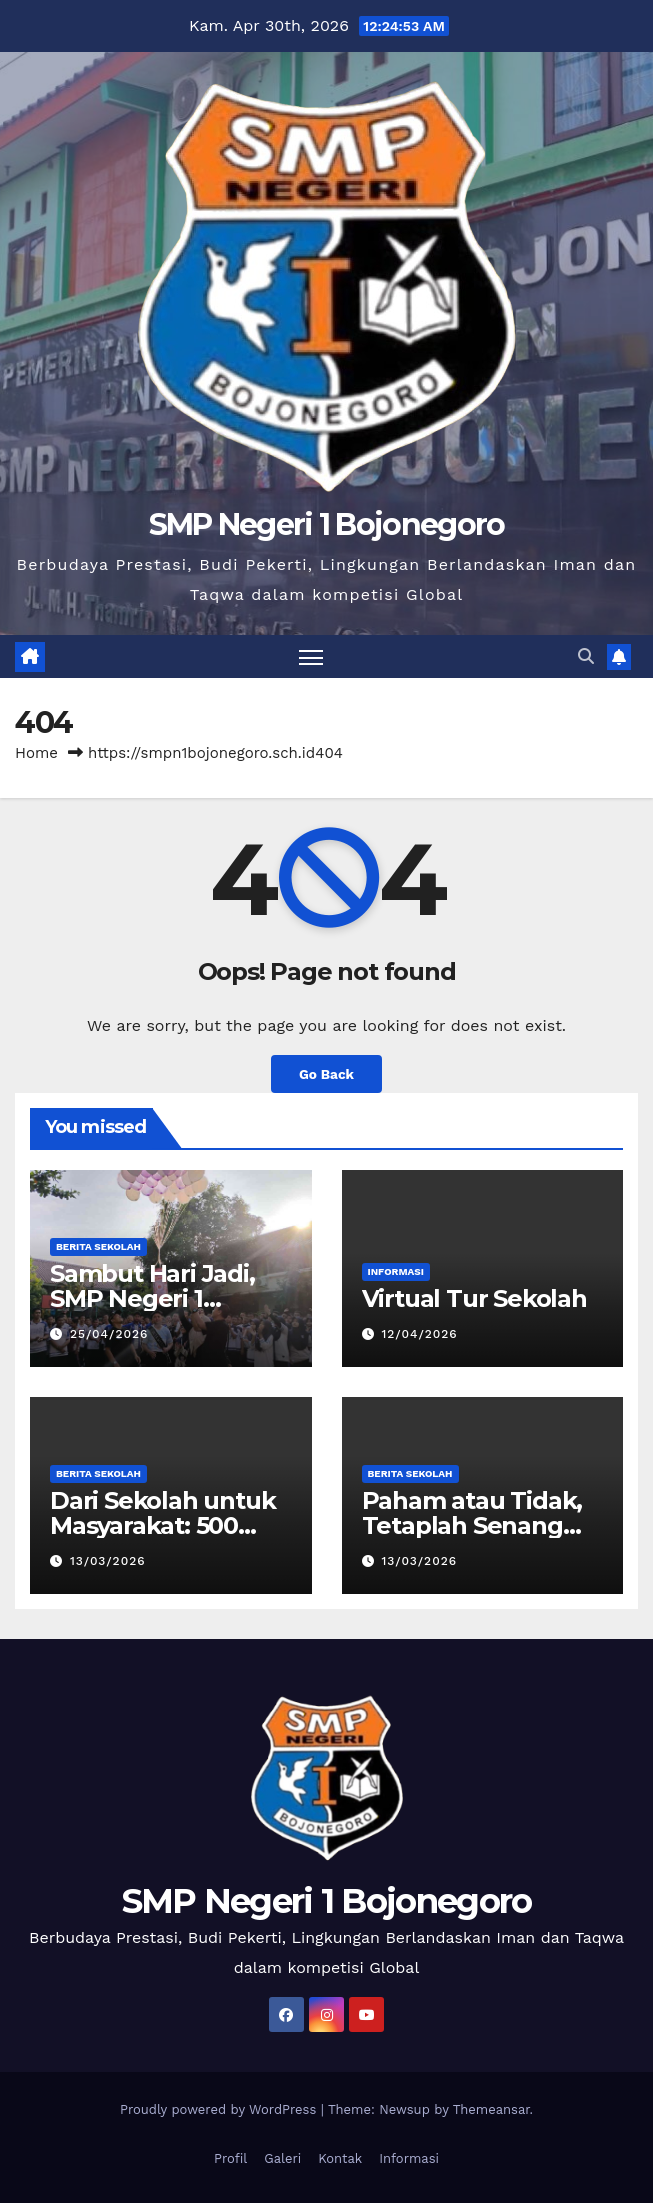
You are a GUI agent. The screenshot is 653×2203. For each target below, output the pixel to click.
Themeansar (491, 2109)
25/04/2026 (109, 1334)
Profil (230, 2158)
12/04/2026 (419, 1334)
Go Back (326, 1074)
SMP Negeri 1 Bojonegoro (327, 524)
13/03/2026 (108, 1561)
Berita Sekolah (98, 1246)
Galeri (282, 2158)
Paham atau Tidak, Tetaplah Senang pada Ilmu (472, 1525)
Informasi (396, 1271)
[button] (586, 656)
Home (36, 753)
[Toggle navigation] (311, 656)
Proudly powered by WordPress (220, 2109)
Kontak (340, 2158)
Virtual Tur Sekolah (474, 1298)
